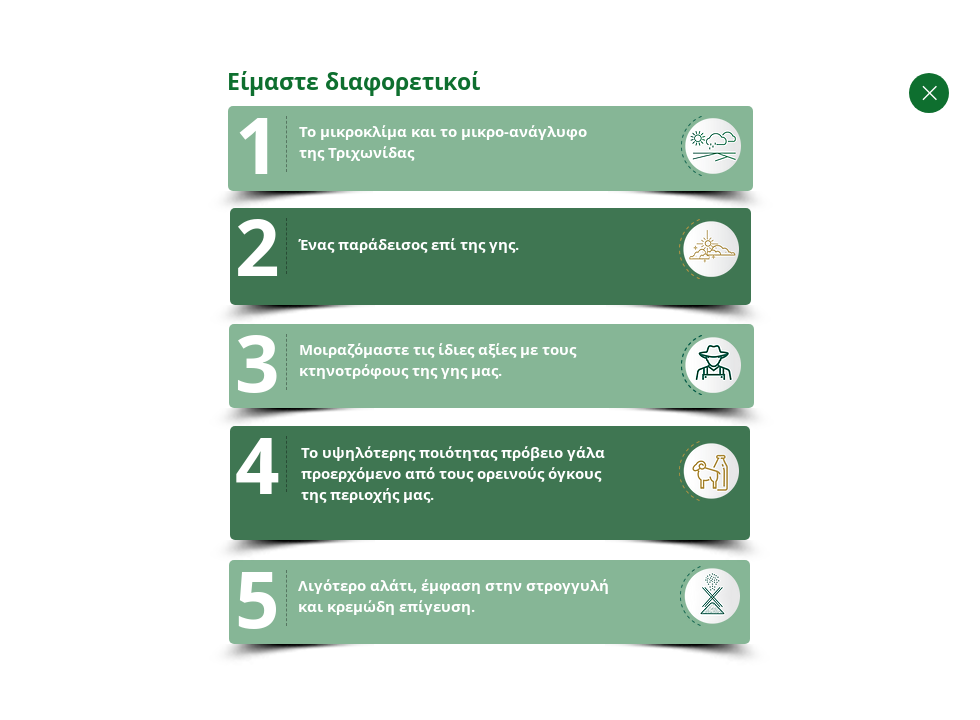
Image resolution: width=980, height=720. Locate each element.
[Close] (929, 93)
